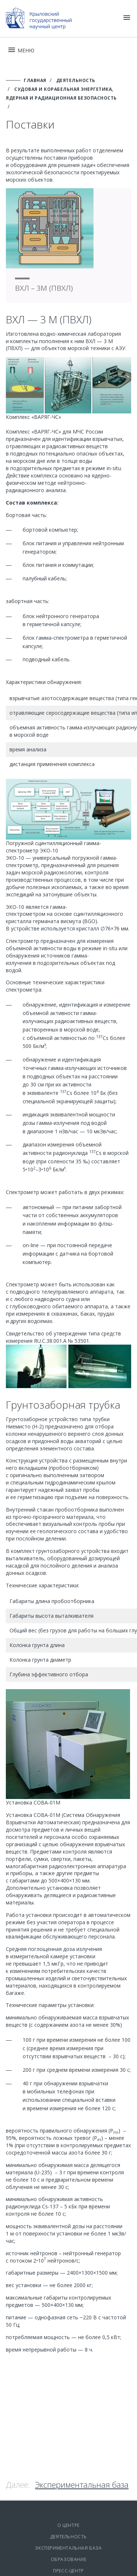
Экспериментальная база (82, 2484)
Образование (69, 2559)
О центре (68, 2525)
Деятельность (68, 2537)
